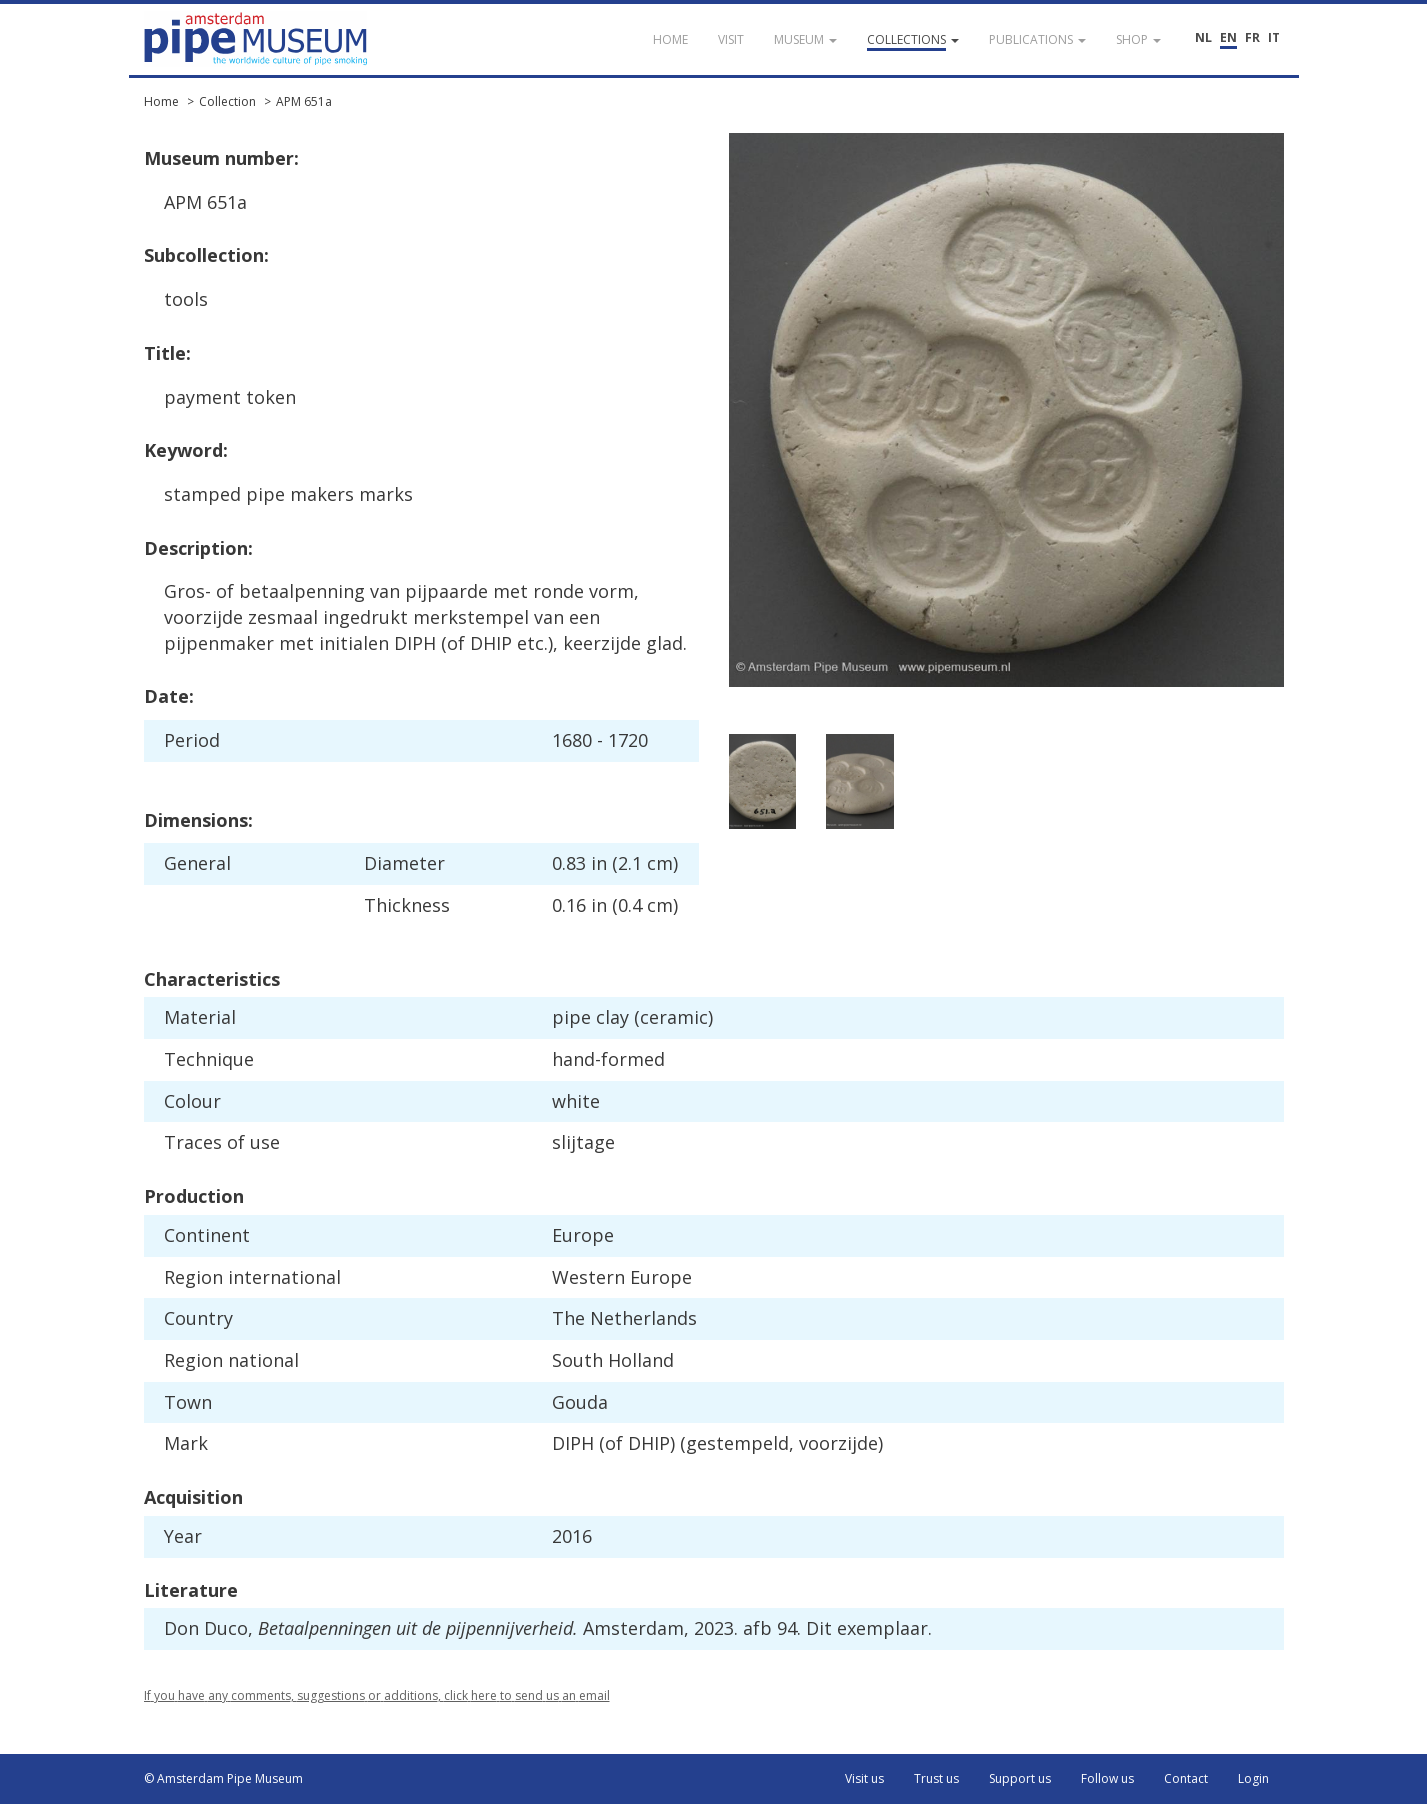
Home (161, 101)
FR (1252, 37)
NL (1203, 37)
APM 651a (304, 101)
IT (1274, 37)
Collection (227, 101)
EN (1228, 37)
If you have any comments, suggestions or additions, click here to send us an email (377, 1695)
